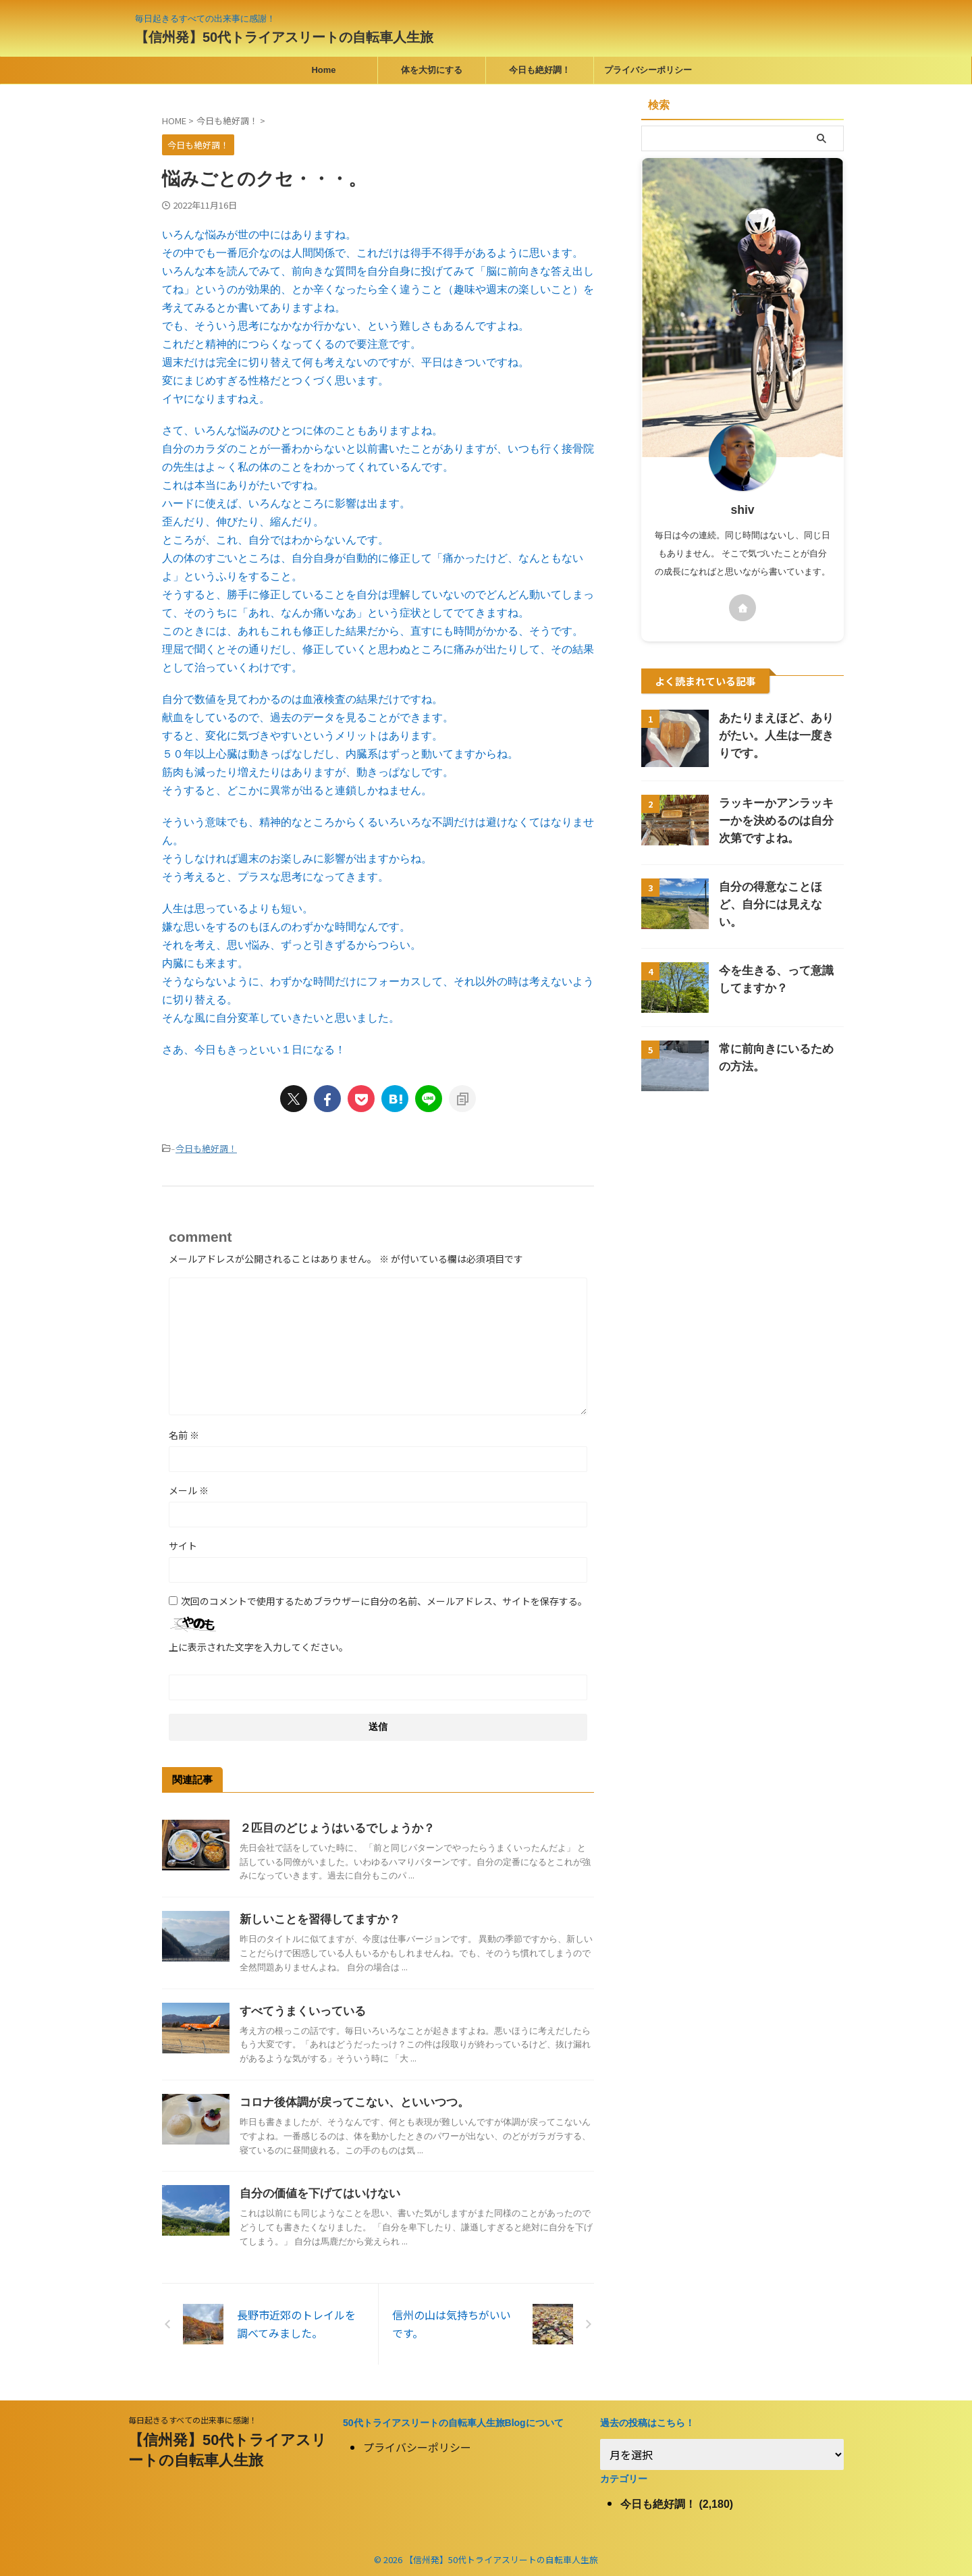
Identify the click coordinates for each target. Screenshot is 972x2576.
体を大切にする (431, 70)
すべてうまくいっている (299, 2010)
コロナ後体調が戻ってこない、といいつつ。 (348, 2101)
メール (189, 1489)
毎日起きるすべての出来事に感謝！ (192, 2416)
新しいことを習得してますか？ (315, 1918)
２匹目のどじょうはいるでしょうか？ (331, 1827)
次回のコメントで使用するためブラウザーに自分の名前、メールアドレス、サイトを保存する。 (384, 1599)
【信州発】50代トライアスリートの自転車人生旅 (284, 37)
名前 (184, 1433)
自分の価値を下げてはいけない (315, 2192)
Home (323, 70)
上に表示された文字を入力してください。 (258, 1645)
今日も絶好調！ (539, 70)
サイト (183, 1544)
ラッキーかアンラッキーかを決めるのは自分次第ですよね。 (779, 820)
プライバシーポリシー (648, 70)
